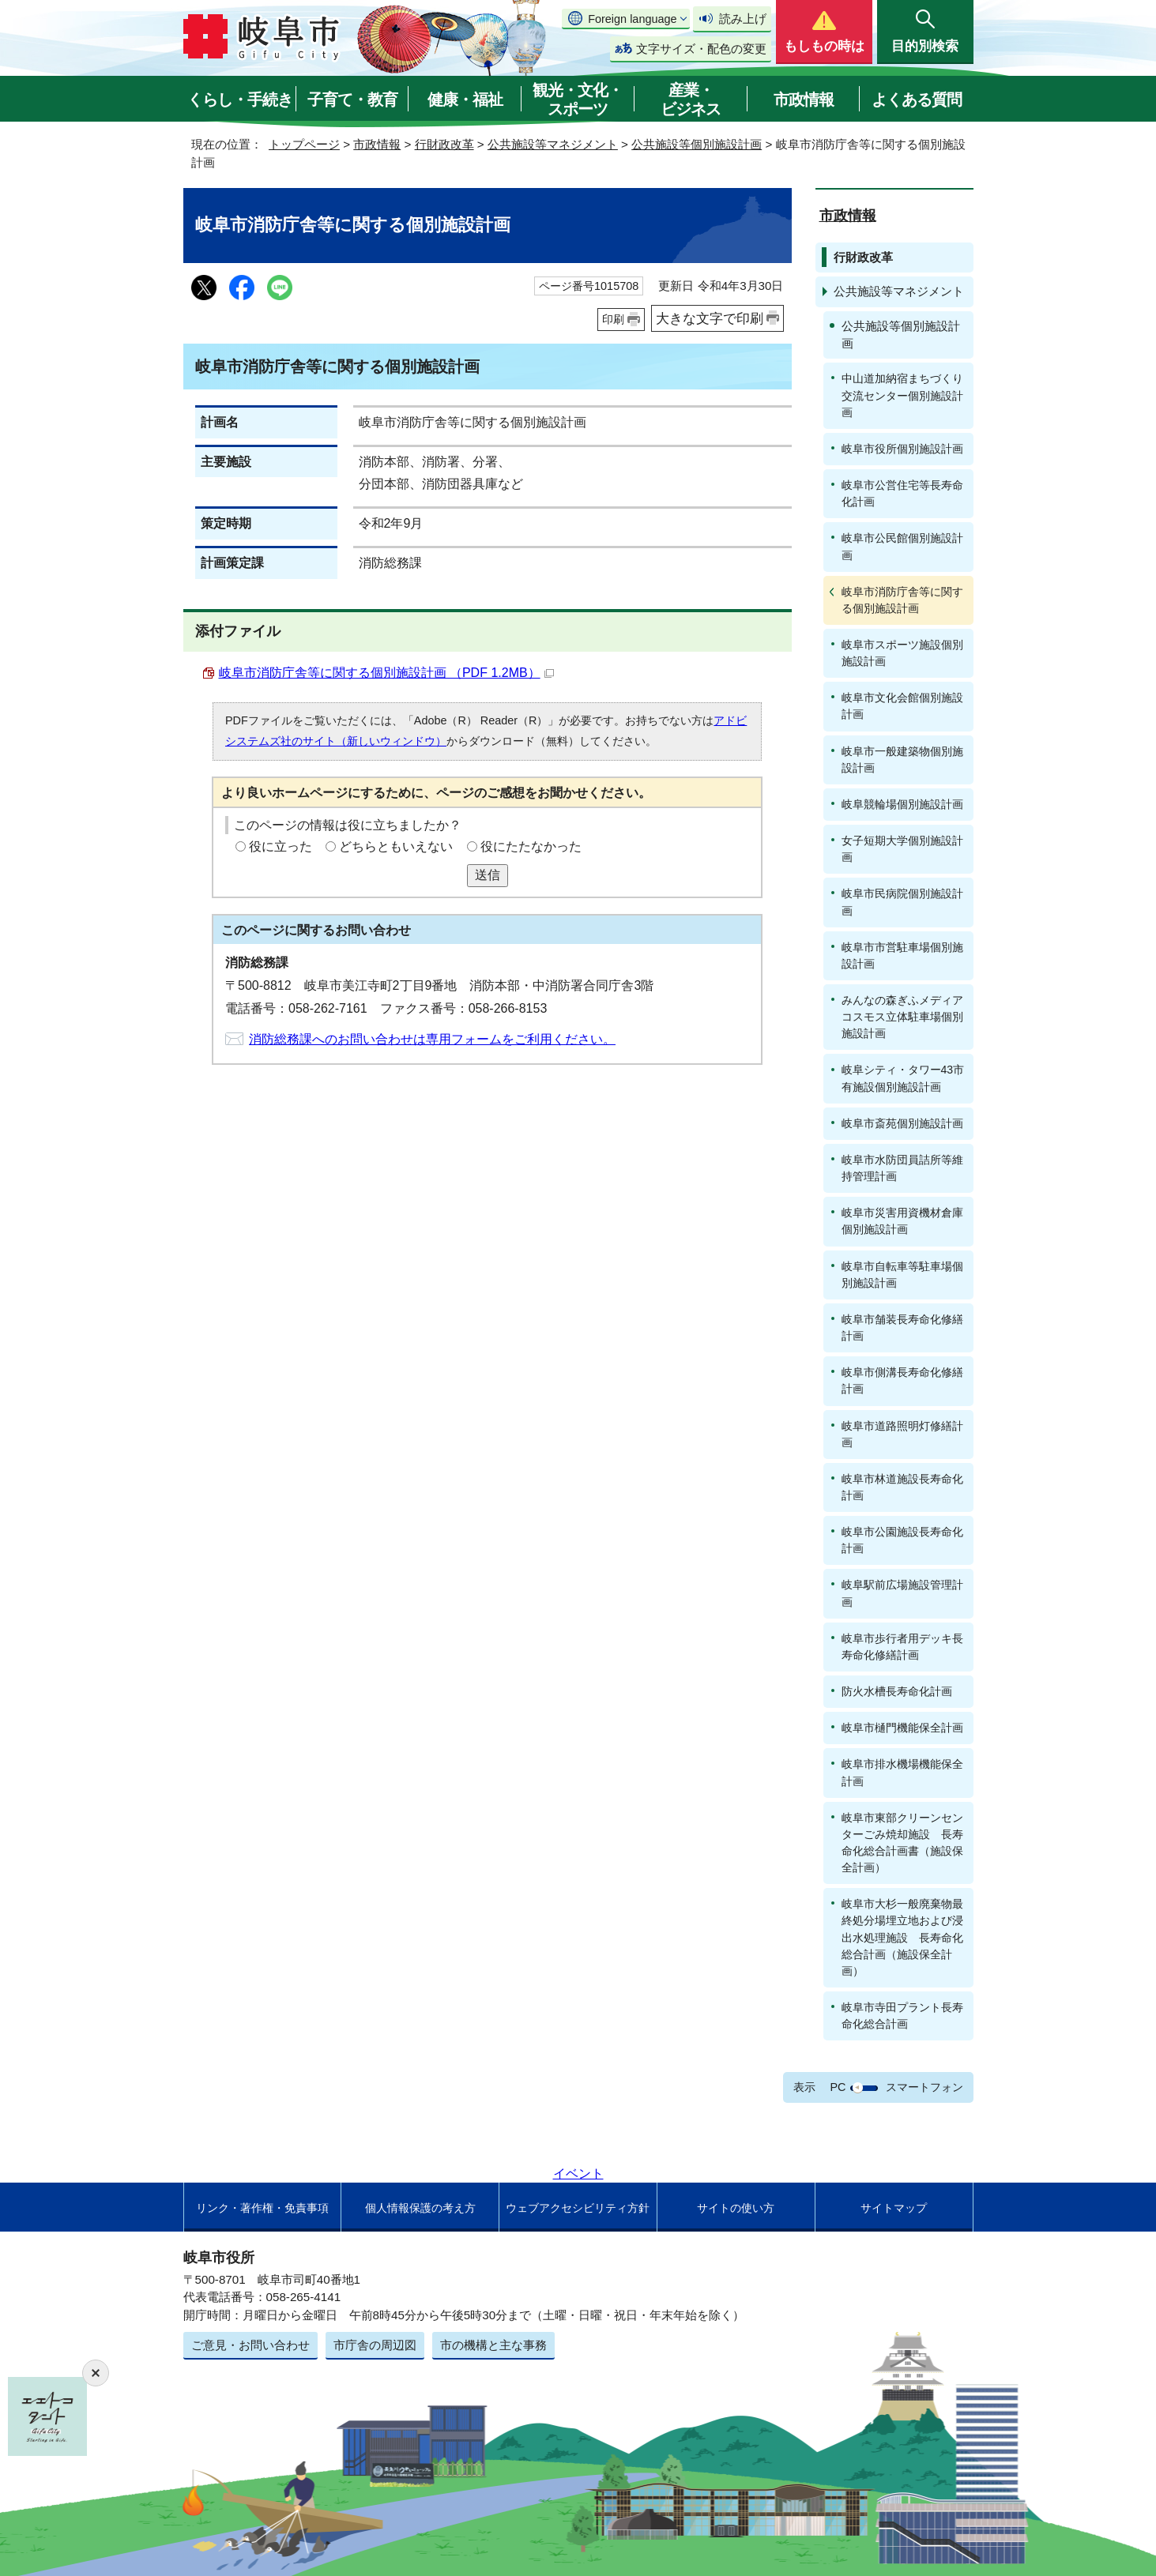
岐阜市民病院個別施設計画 (902, 901)
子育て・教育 (352, 99)
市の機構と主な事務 (493, 2345)
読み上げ (742, 18)
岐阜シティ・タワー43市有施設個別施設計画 (903, 1077)
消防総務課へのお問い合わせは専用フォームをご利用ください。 (432, 1039)
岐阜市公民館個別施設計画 (902, 546)
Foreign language (632, 19)
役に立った (280, 846)
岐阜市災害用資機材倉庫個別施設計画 (902, 1220)
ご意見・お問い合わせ (250, 2345)
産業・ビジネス (691, 99)
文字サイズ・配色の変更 (701, 48)
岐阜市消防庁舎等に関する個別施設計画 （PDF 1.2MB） (386, 672)
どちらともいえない (396, 846)
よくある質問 (917, 99)
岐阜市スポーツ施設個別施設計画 (902, 653)
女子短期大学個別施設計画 (902, 848)
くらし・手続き (239, 99)
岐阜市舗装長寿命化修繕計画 (902, 1327)
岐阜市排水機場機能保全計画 (902, 1772)
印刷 (613, 319)
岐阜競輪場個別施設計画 (902, 804)
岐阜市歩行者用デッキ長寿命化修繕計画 (902, 1646)
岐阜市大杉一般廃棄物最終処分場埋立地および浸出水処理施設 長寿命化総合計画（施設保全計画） (902, 1937)
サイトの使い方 (735, 2208)
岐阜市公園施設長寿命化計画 (902, 1540)
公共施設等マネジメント (553, 144)
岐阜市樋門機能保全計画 (902, 1727)
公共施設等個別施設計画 (696, 144)
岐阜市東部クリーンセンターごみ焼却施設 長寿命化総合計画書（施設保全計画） (902, 1842)
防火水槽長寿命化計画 (897, 1691)
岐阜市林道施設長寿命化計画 (902, 1487)
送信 (487, 875)
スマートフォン (924, 2087)
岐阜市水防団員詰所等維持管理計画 (902, 1168)
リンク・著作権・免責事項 (262, 2208)
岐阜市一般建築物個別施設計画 (902, 759)
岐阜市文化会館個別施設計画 (902, 705)
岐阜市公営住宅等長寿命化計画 (902, 493)
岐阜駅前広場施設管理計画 (902, 1593)
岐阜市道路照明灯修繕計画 (902, 1434)
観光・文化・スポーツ (578, 99)
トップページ (304, 144)
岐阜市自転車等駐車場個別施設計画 (902, 1274)
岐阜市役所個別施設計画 (902, 448)
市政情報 (804, 99)
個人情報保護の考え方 (420, 2208)
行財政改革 (444, 144)
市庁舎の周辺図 (374, 2345)
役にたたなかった (531, 846)
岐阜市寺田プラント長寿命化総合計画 (902, 2015)
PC (837, 2087)
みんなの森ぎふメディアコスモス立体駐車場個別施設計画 (902, 1017)
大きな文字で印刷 (709, 318)
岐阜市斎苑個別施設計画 (902, 1123)
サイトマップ (893, 2208)
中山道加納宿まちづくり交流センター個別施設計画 (902, 395)
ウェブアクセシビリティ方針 (578, 2208)
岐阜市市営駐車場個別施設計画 (902, 955)
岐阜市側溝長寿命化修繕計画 (902, 1380)
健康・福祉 (465, 99)
